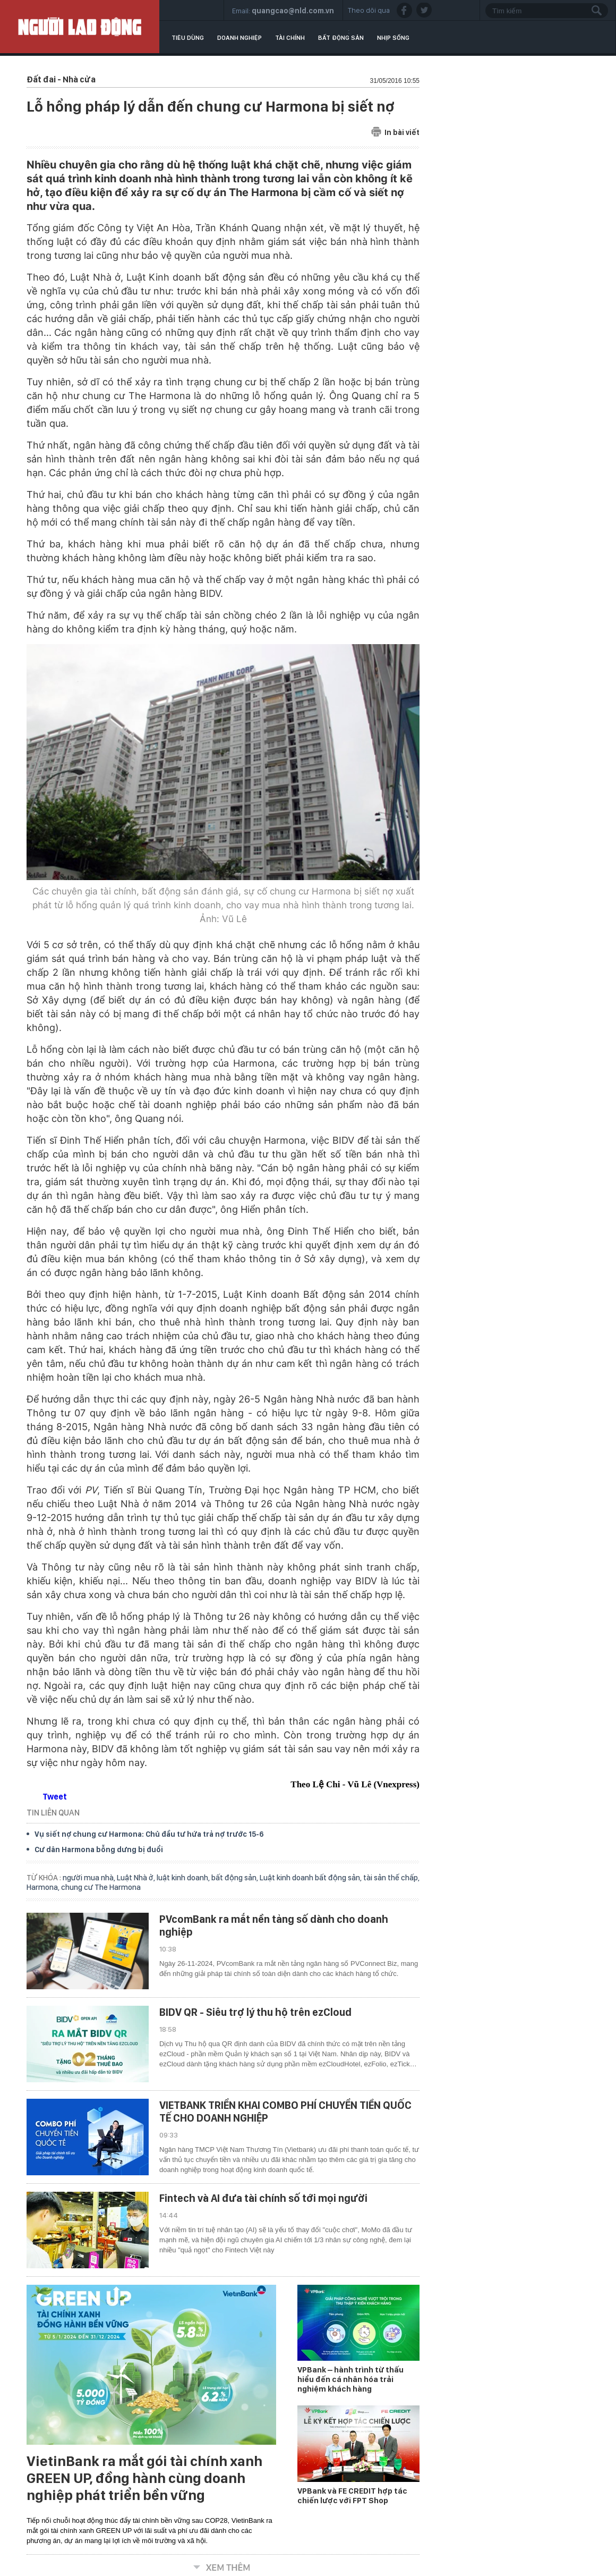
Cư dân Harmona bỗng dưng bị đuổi (99, 1849)
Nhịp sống (393, 37)
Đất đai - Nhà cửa (61, 79)
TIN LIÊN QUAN (53, 1813)
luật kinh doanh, (184, 1877)
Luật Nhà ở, (137, 1877)
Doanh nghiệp (239, 37)
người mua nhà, (90, 1877)
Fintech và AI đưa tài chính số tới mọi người (263, 2198)
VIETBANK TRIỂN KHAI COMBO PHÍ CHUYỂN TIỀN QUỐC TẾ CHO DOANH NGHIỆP (285, 2111)
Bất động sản (341, 37)
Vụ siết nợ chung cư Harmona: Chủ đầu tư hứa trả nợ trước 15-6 (149, 1834)
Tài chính (290, 37)
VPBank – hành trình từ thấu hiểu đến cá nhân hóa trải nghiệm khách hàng (350, 2379)
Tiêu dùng (188, 37)
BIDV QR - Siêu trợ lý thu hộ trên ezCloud (255, 2012)
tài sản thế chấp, (391, 1877)
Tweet (54, 1797)
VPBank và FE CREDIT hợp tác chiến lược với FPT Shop (352, 2495)
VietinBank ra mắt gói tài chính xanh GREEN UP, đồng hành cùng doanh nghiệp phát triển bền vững (144, 2478)
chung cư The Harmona (101, 1887)
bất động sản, (235, 1877)
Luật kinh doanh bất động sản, (311, 1877)
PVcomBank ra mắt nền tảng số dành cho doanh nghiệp (273, 1925)
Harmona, (44, 1887)
